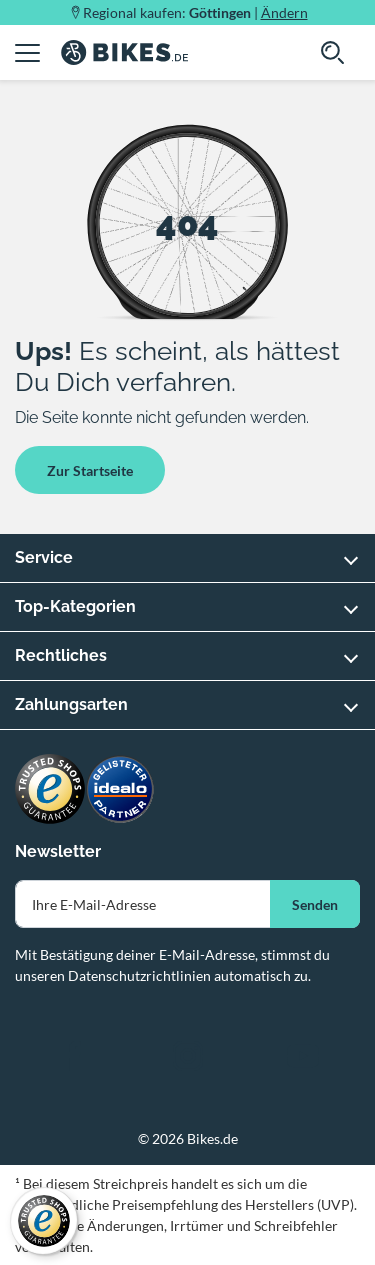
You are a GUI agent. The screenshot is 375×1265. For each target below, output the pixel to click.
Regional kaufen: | (195, 12)
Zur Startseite (90, 470)
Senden (315, 904)
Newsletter (58, 851)
